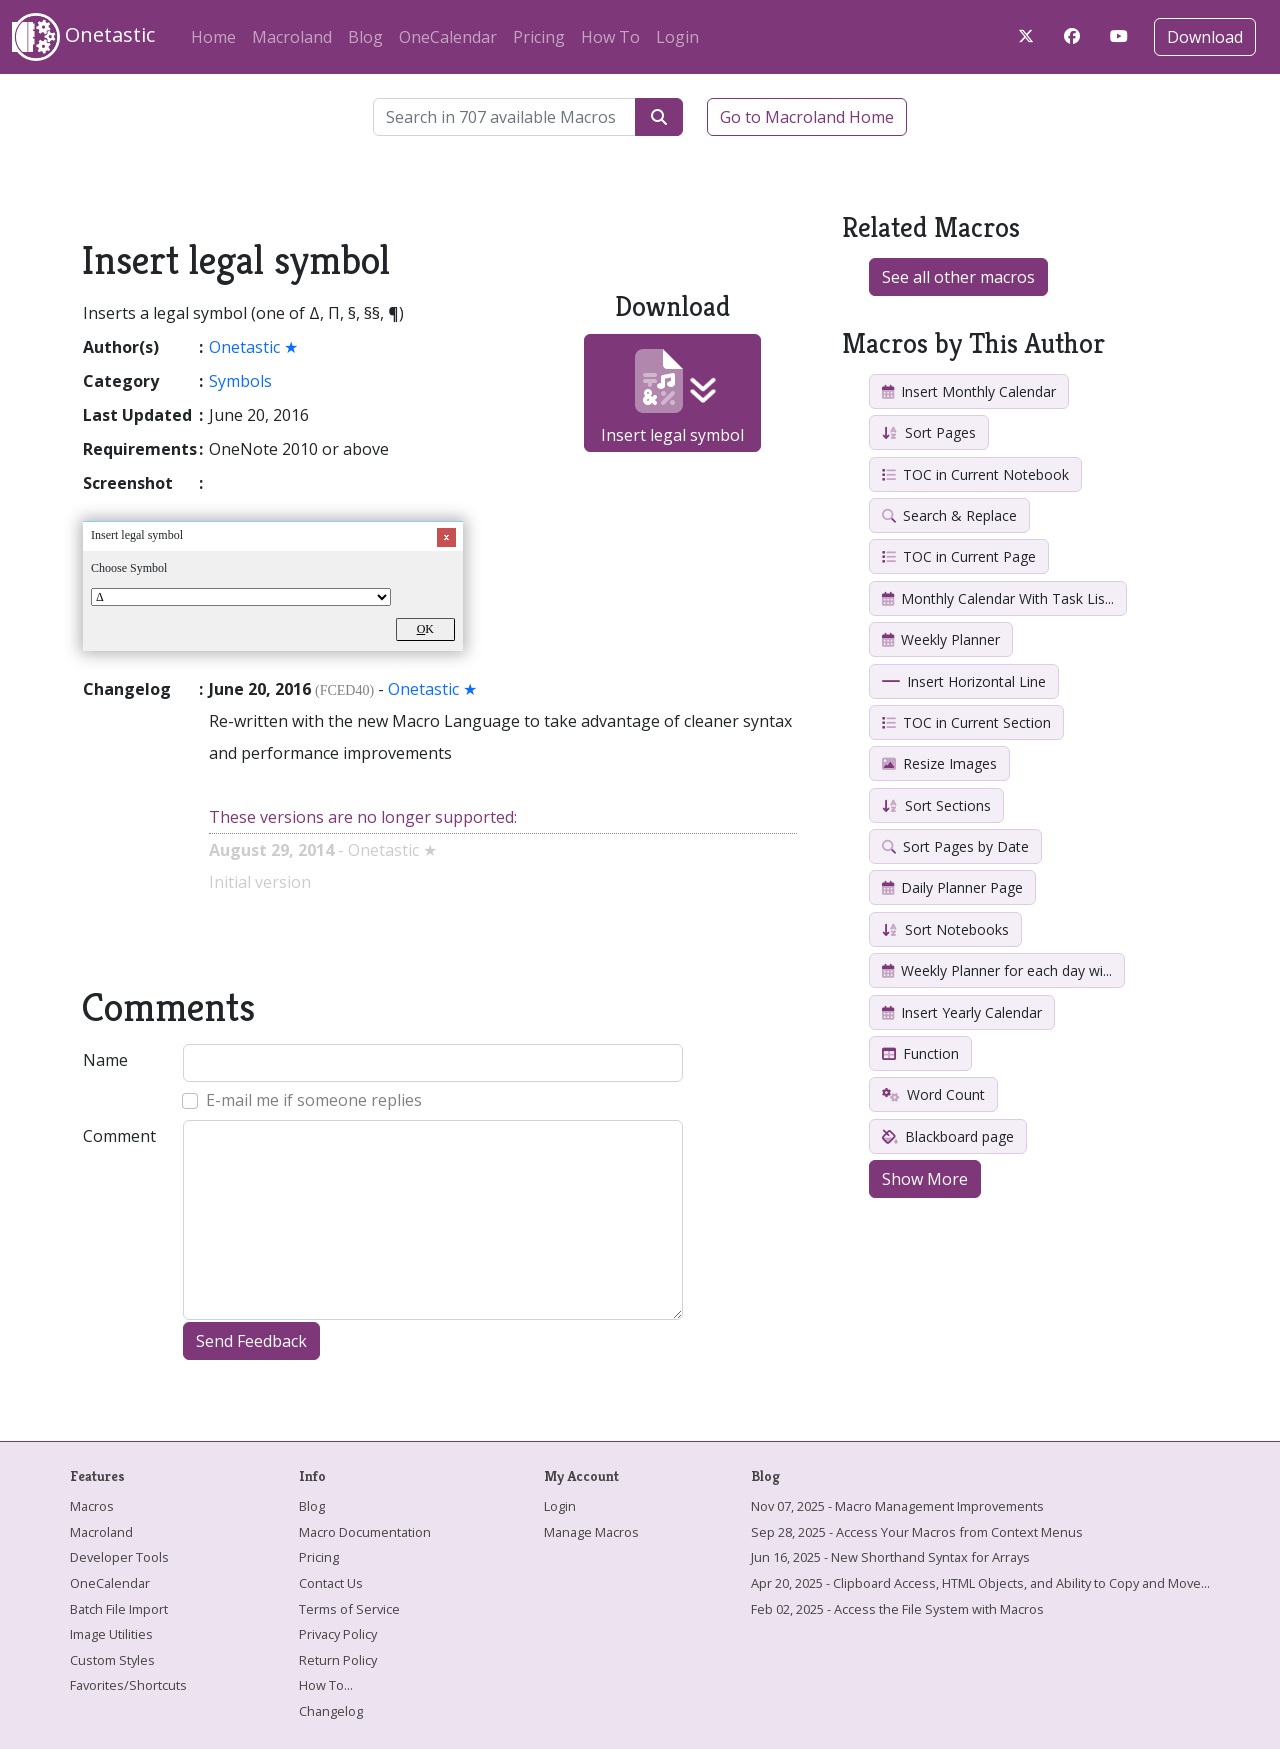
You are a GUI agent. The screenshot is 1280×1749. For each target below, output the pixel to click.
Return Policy (338, 1660)
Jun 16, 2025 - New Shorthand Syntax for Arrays (890, 1557)
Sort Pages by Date (955, 846)
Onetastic (83, 37)
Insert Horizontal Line (964, 681)
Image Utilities (111, 1634)
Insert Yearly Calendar (962, 1012)
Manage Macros (591, 1532)
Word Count (933, 1094)
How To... (326, 1685)
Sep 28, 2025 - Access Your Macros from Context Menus (917, 1532)
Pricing (539, 37)
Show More (925, 1179)
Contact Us (331, 1583)
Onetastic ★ (253, 347)
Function (920, 1053)
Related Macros (931, 227)
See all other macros (958, 277)
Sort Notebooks (945, 929)
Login (677, 37)
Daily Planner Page (952, 887)
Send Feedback (251, 1341)
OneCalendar (448, 37)
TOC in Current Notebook (975, 474)
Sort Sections (936, 805)
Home (213, 37)
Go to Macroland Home (807, 117)
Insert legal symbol (672, 397)
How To (610, 37)
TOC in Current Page (959, 556)
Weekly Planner (941, 639)
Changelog (331, 1711)
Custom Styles (112, 1660)
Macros (92, 1506)
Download (1205, 37)
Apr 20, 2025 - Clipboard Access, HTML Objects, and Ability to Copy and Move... (980, 1583)
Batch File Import (119, 1609)
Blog (365, 37)
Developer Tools (119, 1557)
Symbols (240, 381)
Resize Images (939, 763)
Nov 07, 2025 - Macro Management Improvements (897, 1506)
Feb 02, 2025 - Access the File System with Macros (897, 1609)
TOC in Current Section (966, 722)
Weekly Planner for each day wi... (997, 970)
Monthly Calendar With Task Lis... (998, 598)
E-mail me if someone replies (314, 1100)
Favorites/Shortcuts (128, 1685)
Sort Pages (929, 432)
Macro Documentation (365, 1532)
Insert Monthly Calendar (969, 391)
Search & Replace (949, 515)
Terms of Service (349, 1609)
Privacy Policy (338, 1634)
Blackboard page (948, 1136)
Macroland (292, 37)
